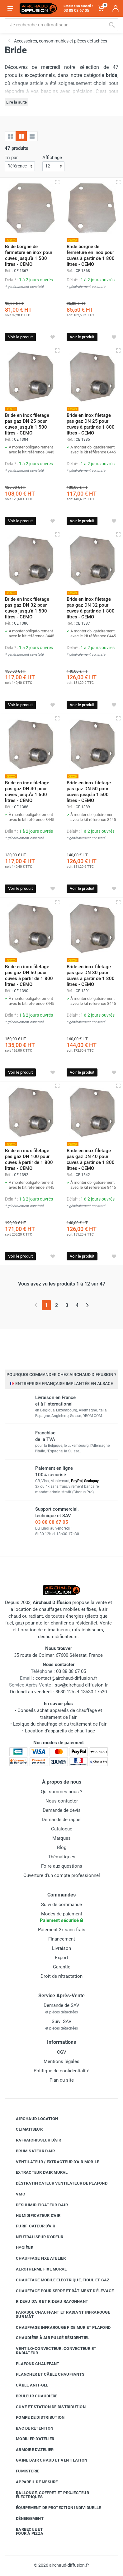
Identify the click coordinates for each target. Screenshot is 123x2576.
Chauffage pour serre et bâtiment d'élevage (60, 2291)
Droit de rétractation (61, 1976)
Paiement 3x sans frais (61, 1929)
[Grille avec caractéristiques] (21, 136)
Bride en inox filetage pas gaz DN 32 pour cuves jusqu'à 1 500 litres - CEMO (27, 608)
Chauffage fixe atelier (36, 2258)
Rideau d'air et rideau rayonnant (47, 2301)
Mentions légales (61, 2061)
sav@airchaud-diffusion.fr (81, 1685)
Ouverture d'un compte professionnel (61, 1875)
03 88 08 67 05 (51, 1522)
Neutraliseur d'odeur (35, 2237)
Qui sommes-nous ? (61, 1791)
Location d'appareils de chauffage (60, 1731)
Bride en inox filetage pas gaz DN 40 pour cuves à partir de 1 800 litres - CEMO (91, 1159)
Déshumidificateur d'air (37, 2205)
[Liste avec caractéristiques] (32, 136)
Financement (61, 1939)
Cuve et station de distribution (46, 2407)
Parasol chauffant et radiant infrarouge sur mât (58, 2314)
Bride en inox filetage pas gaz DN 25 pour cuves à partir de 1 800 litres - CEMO (91, 424)
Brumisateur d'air (31, 2151)
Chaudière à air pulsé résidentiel (48, 2338)
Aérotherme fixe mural (37, 2269)
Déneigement (25, 2519)
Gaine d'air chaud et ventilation (47, 2460)
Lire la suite (16, 102)
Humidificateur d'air (33, 2216)
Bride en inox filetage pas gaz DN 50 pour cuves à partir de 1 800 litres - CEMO (29, 975)
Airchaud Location (32, 2118)
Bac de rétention (30, 2428)
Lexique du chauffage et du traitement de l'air (59, 1724)
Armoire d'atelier (30, 2449)
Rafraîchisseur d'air (34, 2140)
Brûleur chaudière (32, 2396)
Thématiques (61, 1857)
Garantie (61, 1967)
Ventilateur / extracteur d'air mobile (53, 2162)
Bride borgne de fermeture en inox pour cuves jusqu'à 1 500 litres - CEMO (28, 255)
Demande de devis (62, 1810)
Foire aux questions (61, 1866)
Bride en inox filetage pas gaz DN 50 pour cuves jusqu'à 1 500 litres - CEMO (89, 791)
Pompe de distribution (35, 2417)
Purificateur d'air (31, 2226)
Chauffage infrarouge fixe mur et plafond (59, 2327)
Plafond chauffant (33, 2363)
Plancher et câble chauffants (45, 2374)
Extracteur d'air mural (37, 2172)
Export (61, 1957)
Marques (61, 1838)
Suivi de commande (61, 1904)
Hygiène (20, 2247)
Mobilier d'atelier (30, 2439)
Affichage (52, 157)
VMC (16, 2194)
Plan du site (62, 2080)
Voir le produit (20, 337)
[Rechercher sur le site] (55, 24)
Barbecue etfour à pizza (25, 2531)
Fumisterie (23, 2471)
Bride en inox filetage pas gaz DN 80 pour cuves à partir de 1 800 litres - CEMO (91, 975)
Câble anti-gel (28, 2385)
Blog (61, 1847)
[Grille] (10, 136)
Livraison (61, 1948)
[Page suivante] (87, 1305)
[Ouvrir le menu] (10, 8)
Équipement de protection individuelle (54, 2508)
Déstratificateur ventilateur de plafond (57, 2183)
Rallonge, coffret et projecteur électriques (48, 2494)
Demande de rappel (62, 1819)
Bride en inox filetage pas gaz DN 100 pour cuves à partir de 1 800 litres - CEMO (29, 1159)
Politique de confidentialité (61, 2071)
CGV (61, 2052)
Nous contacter (61, 1801)
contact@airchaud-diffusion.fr (66, 1678)
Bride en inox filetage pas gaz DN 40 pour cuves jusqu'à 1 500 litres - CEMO (27, 791)
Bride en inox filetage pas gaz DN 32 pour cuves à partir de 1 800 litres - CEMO (91, 608)
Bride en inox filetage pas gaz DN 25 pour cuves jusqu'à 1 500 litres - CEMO (27, 424)
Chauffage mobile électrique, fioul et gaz (58, 2280)
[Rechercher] (111, 24)
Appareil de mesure (32, 2482)
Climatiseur (25, 2129)
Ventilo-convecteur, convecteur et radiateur (51, 2350)
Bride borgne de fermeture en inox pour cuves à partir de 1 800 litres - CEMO (91, 255)
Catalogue (61, 1829)
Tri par (11, 157)
